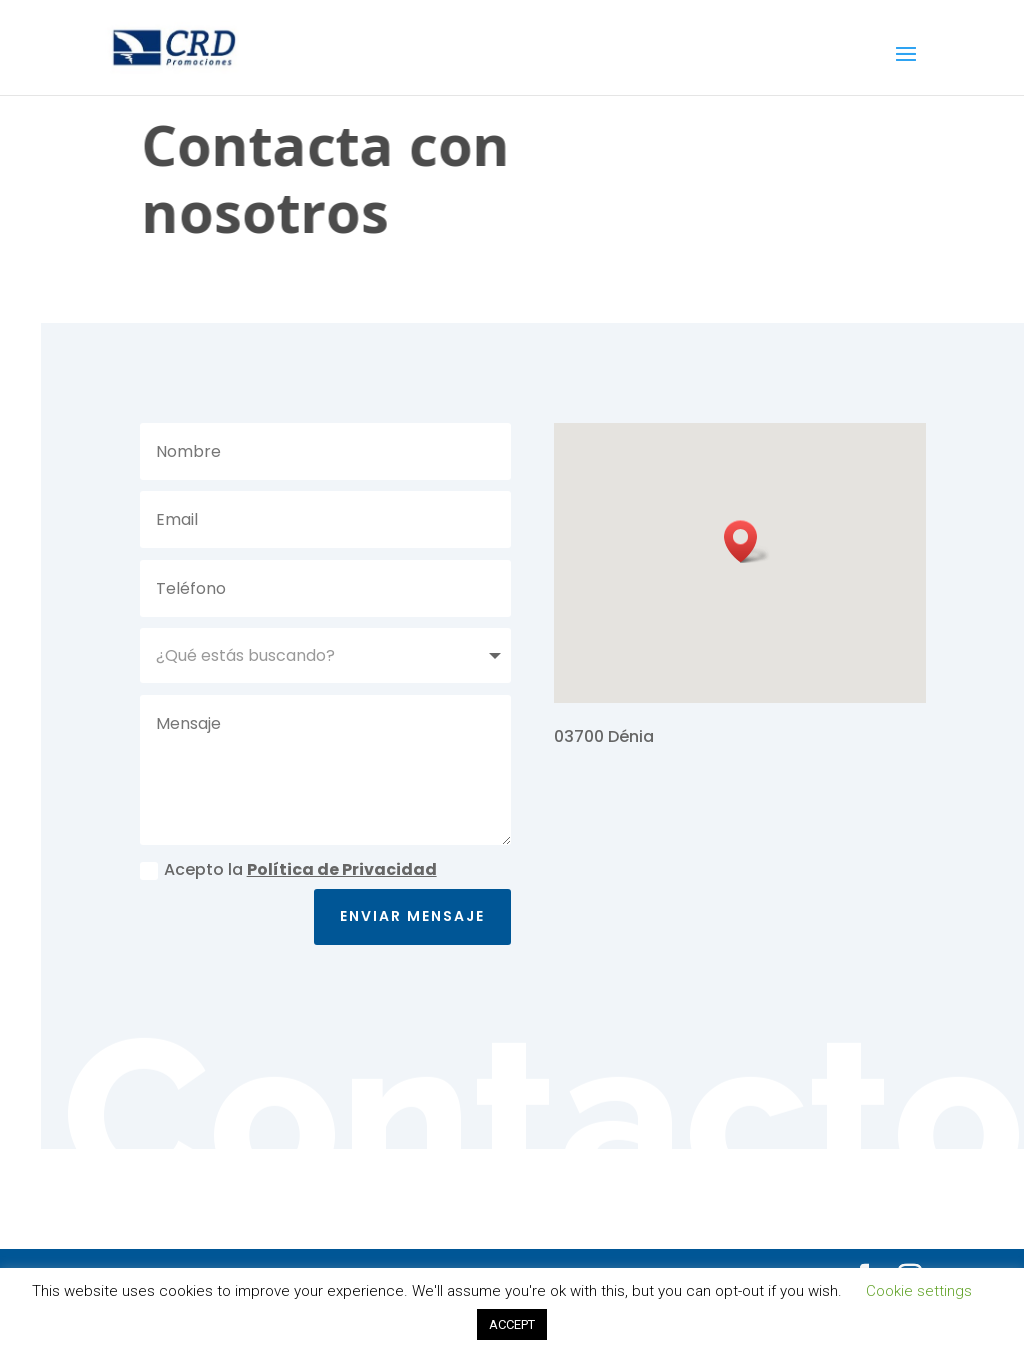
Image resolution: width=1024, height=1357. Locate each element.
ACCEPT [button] (512, 1324)
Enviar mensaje (412, 916)
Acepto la (288, 869)
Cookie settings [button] (919, 1291)
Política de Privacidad (342, 869)
